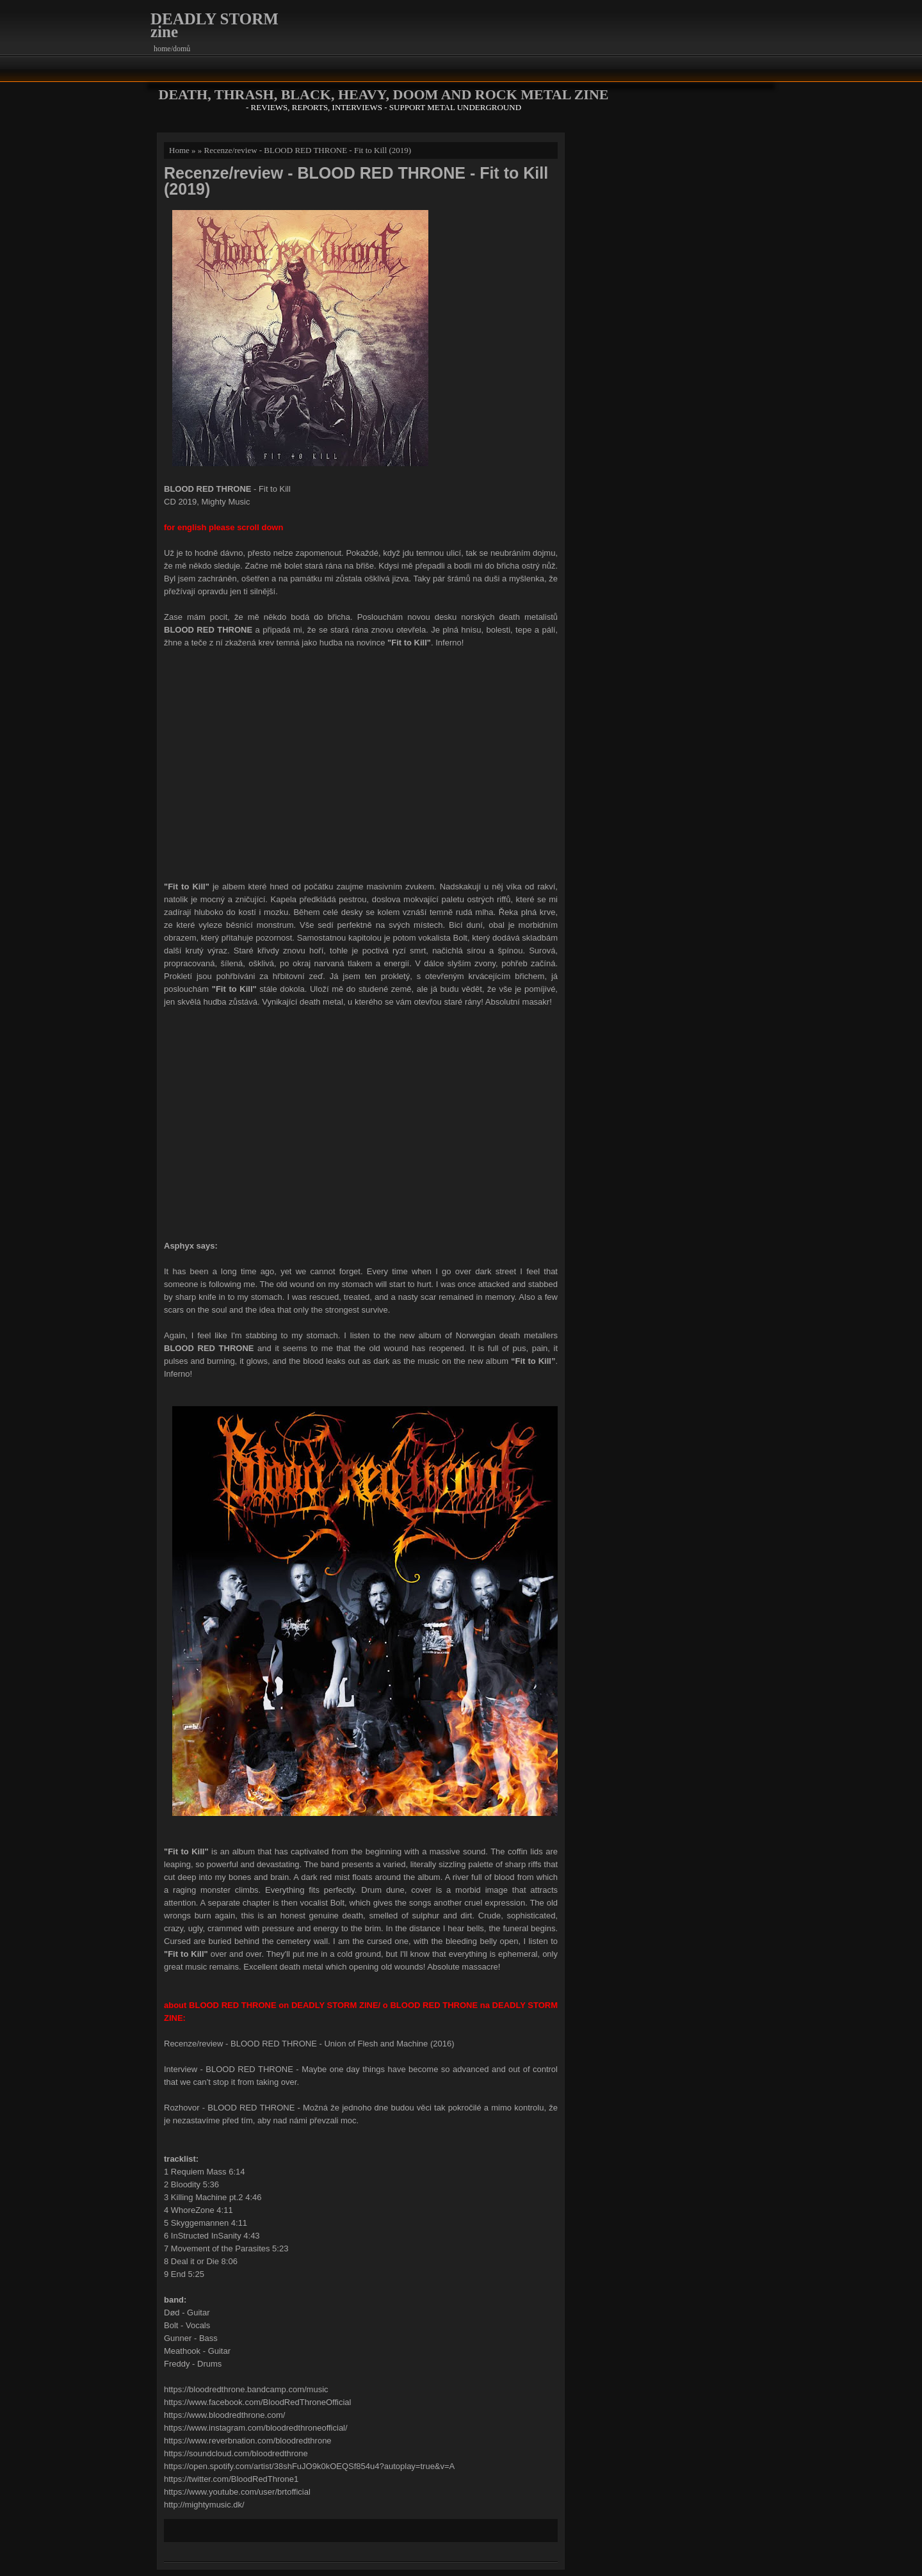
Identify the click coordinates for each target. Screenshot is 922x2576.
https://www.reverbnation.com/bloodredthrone (248, 2440)
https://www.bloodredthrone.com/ (224, 2415)
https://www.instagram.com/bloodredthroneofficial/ (256, 2428)
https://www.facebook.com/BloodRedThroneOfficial (257, 2402)
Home (179, 150)
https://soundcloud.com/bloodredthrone (236, 2453)
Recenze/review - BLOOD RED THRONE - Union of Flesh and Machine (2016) (309, 2043)
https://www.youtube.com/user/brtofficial (237, 2492)
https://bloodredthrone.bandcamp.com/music (246, 2389)
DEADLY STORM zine (214, 25)
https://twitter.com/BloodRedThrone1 (231, 2479)
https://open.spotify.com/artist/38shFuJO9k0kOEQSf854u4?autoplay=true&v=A (309, 2466)
